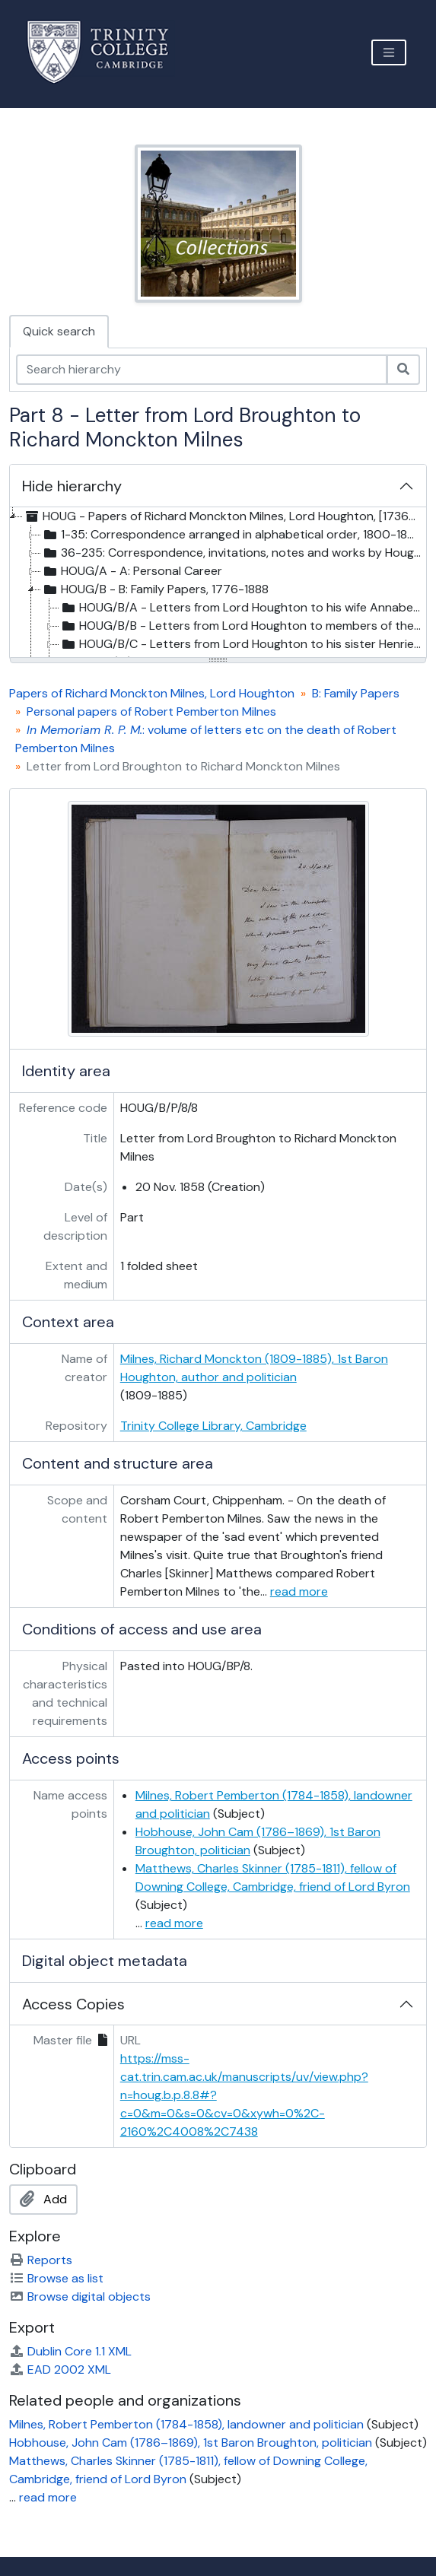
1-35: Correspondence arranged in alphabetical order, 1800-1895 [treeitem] (231, 535)
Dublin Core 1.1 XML (70, 2351)
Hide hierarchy (72, 486)
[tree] (218, 583)
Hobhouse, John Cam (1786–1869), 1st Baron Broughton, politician (190, 2443)
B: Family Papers (355, 693)
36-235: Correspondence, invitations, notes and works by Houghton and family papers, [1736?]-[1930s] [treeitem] (233, 553)
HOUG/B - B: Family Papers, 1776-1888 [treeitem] (155, 589)
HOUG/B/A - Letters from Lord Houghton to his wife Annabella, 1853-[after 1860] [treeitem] (242, 608)
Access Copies (73, 2004)
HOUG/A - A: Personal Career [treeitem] (131, 571)
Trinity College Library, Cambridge (213, 1426)
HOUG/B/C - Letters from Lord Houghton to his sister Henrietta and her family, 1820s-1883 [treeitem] (242, 644)
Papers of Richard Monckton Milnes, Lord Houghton (151, 693)
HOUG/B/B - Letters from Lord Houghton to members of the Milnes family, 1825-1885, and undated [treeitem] (242, 626)
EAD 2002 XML (60, 2369)
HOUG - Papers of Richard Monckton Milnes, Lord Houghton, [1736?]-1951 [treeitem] (223, 516)
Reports (40, 2260)
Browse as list (56, 2278)
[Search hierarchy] (201, 369)
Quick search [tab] (59, 331)
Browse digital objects (80, 2296)
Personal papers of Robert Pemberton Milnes (151, 711)
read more (299, 1591)
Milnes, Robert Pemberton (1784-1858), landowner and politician (186, 2424)
